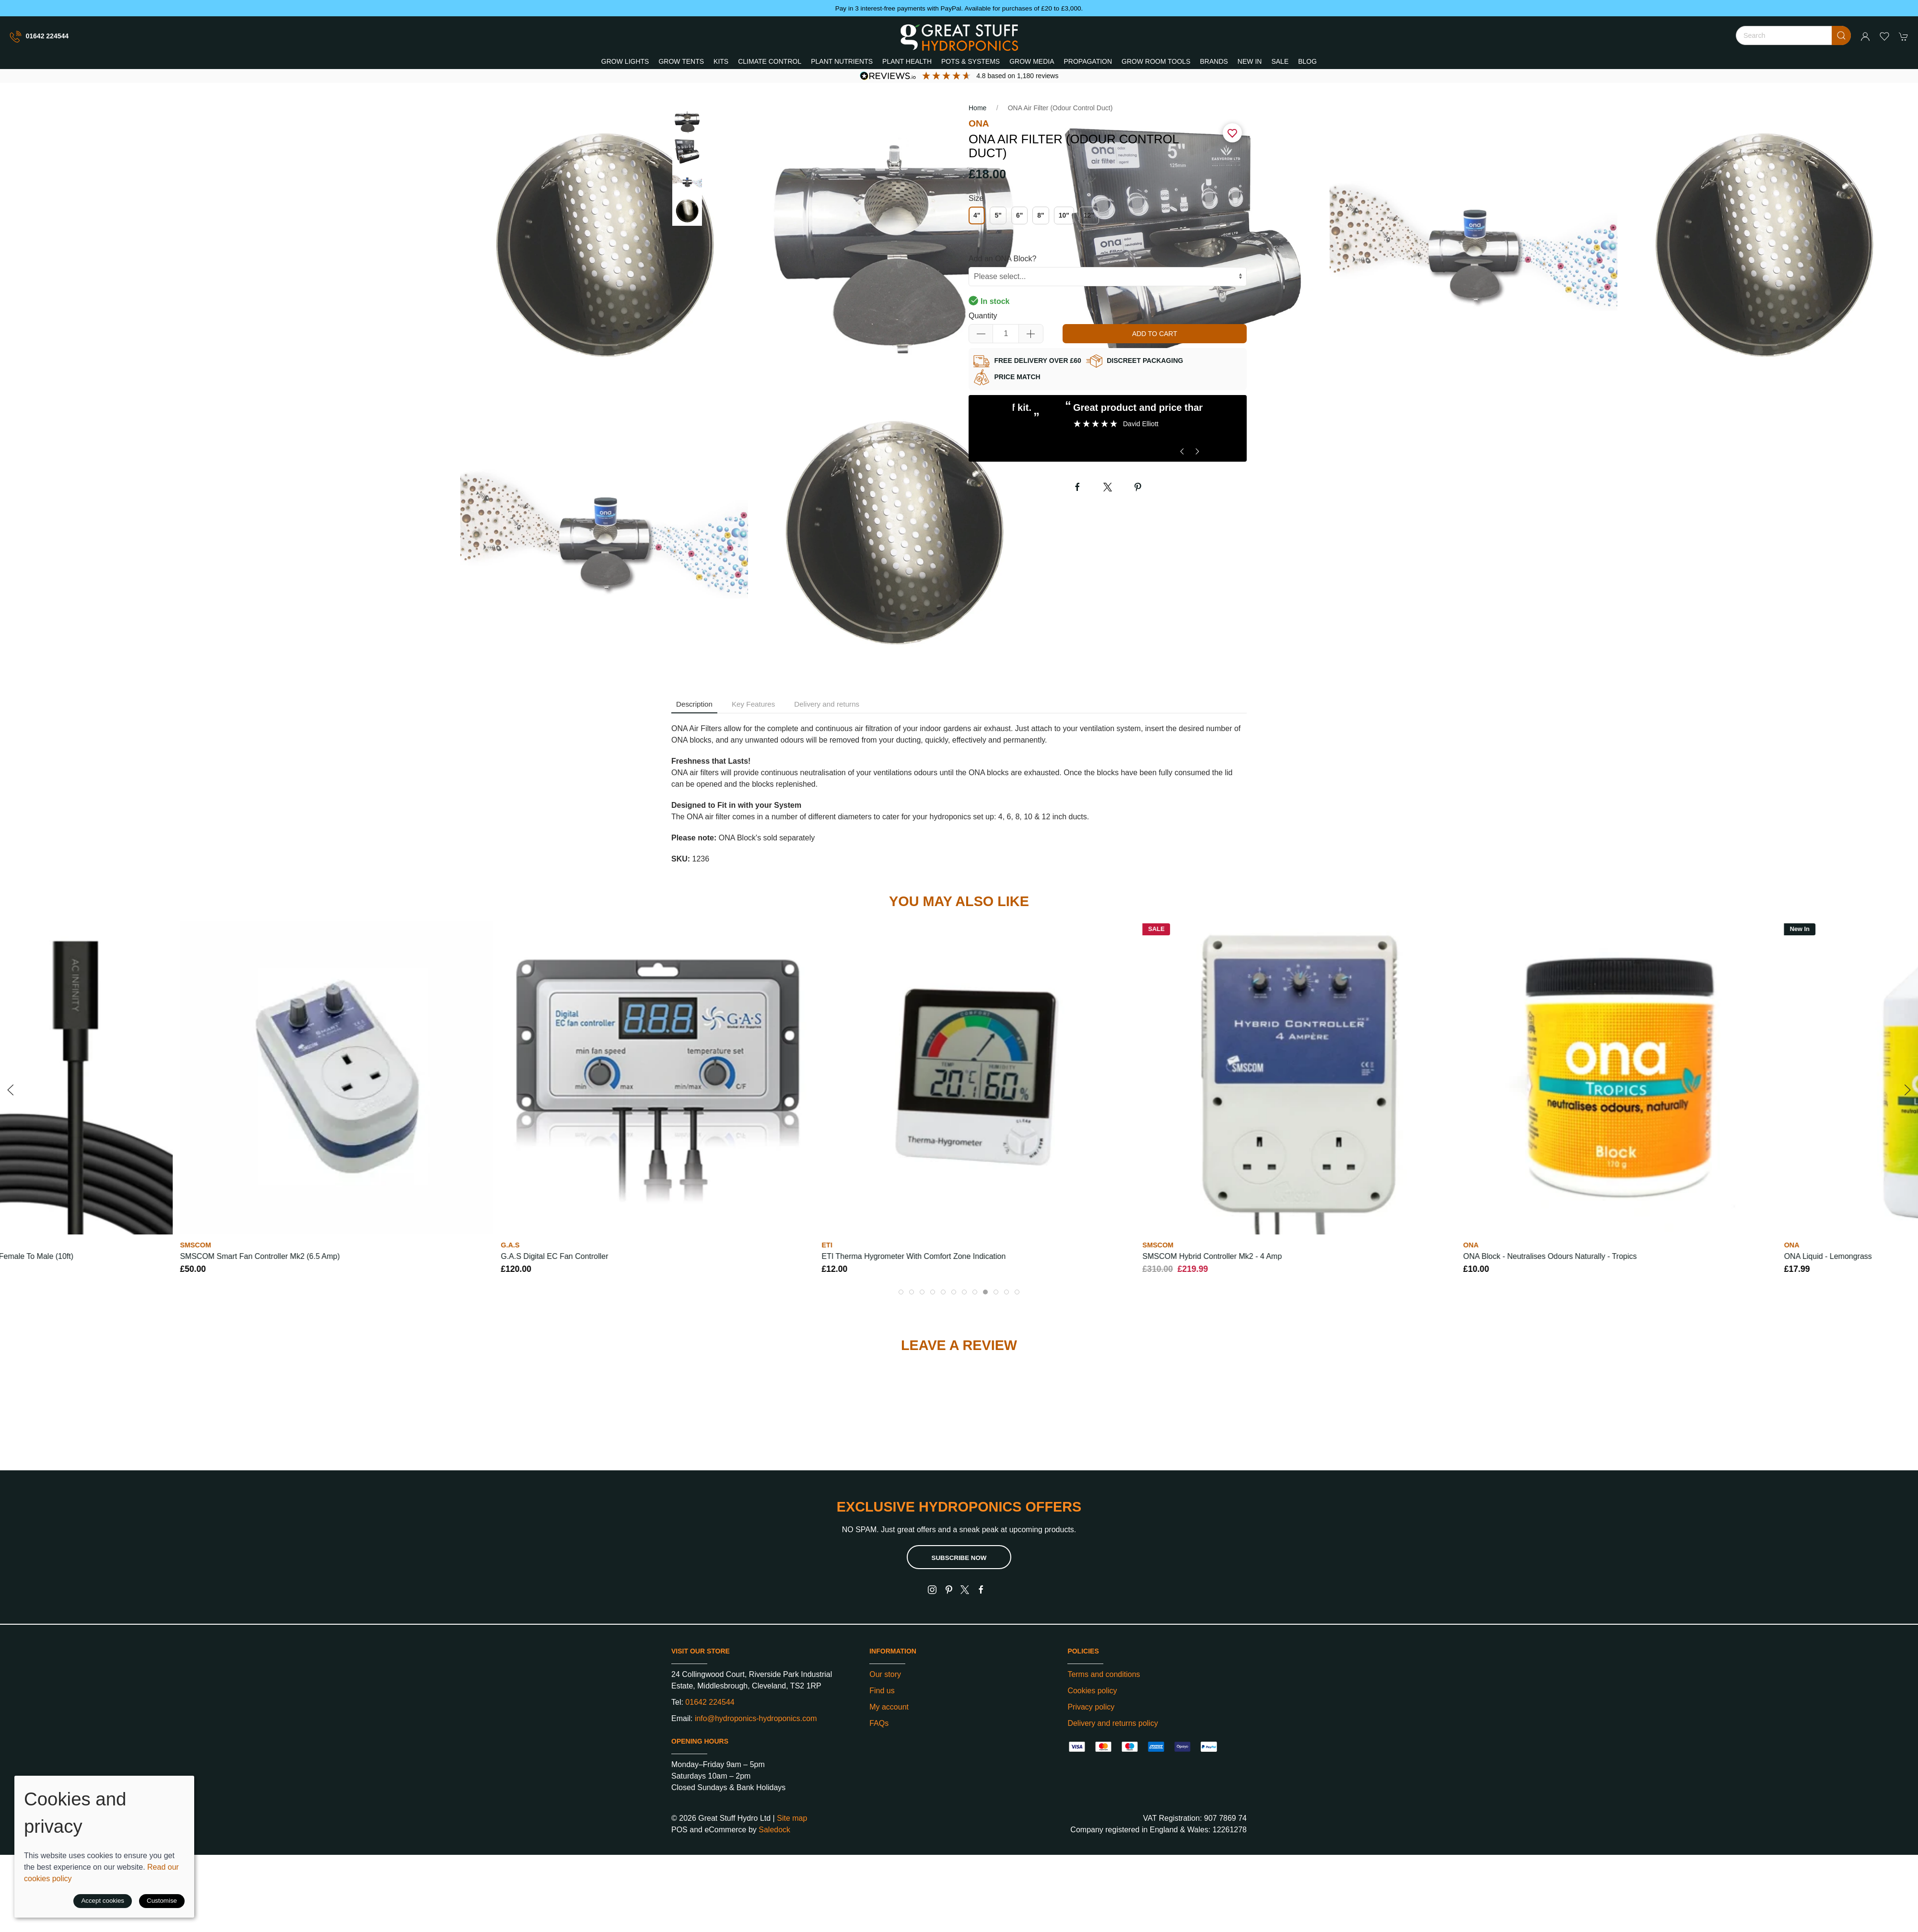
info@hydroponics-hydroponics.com (756, 1718)
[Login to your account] (1865, 36)
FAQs (879, 1723)
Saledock (774, 1830)
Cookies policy (1092, 1691)
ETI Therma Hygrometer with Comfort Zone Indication (914, 1256)
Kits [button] (720, 61)
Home (977, 108)
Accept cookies (102, 1900)
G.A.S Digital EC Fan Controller (554, 1256)
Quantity (983, 316)
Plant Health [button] (907, 61)
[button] (1884, 36)
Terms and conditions (1103, 1674)
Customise (162, 1900)
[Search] (1793, 35)
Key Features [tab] (753, 704)
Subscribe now (959, 1557)
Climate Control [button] (769, 61)
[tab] (901, 1292)
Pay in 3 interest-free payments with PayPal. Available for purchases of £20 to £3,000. (959, 8)
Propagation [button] (1088, 61)
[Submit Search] (1841, 35)
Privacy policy (1090, 1707)
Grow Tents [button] (681, 61)
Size (976, 198)
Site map (792, 1818)
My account (889, 1707)
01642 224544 (39, 37)
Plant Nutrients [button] (842, 61)
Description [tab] (694, 704)
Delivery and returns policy (1112, 1723)
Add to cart (1154, 334)
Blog (1307, 61)
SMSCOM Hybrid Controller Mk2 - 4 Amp (1212, 1256)
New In (1250, 61)
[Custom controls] (1108, 276)
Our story (885, 1674)
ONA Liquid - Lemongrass (1828, 1256)
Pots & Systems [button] (970, 61)
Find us (881, 1691)
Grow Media (1031, 61)
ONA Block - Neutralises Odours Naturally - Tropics (1550, 1256)
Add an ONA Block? (1002, 259)
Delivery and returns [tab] (826, 704)
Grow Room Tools (1156, 61)
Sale (1279, 61)
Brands (1214, 61)
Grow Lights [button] (625, 61)
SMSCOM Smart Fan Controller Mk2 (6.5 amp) (259, 1256)
